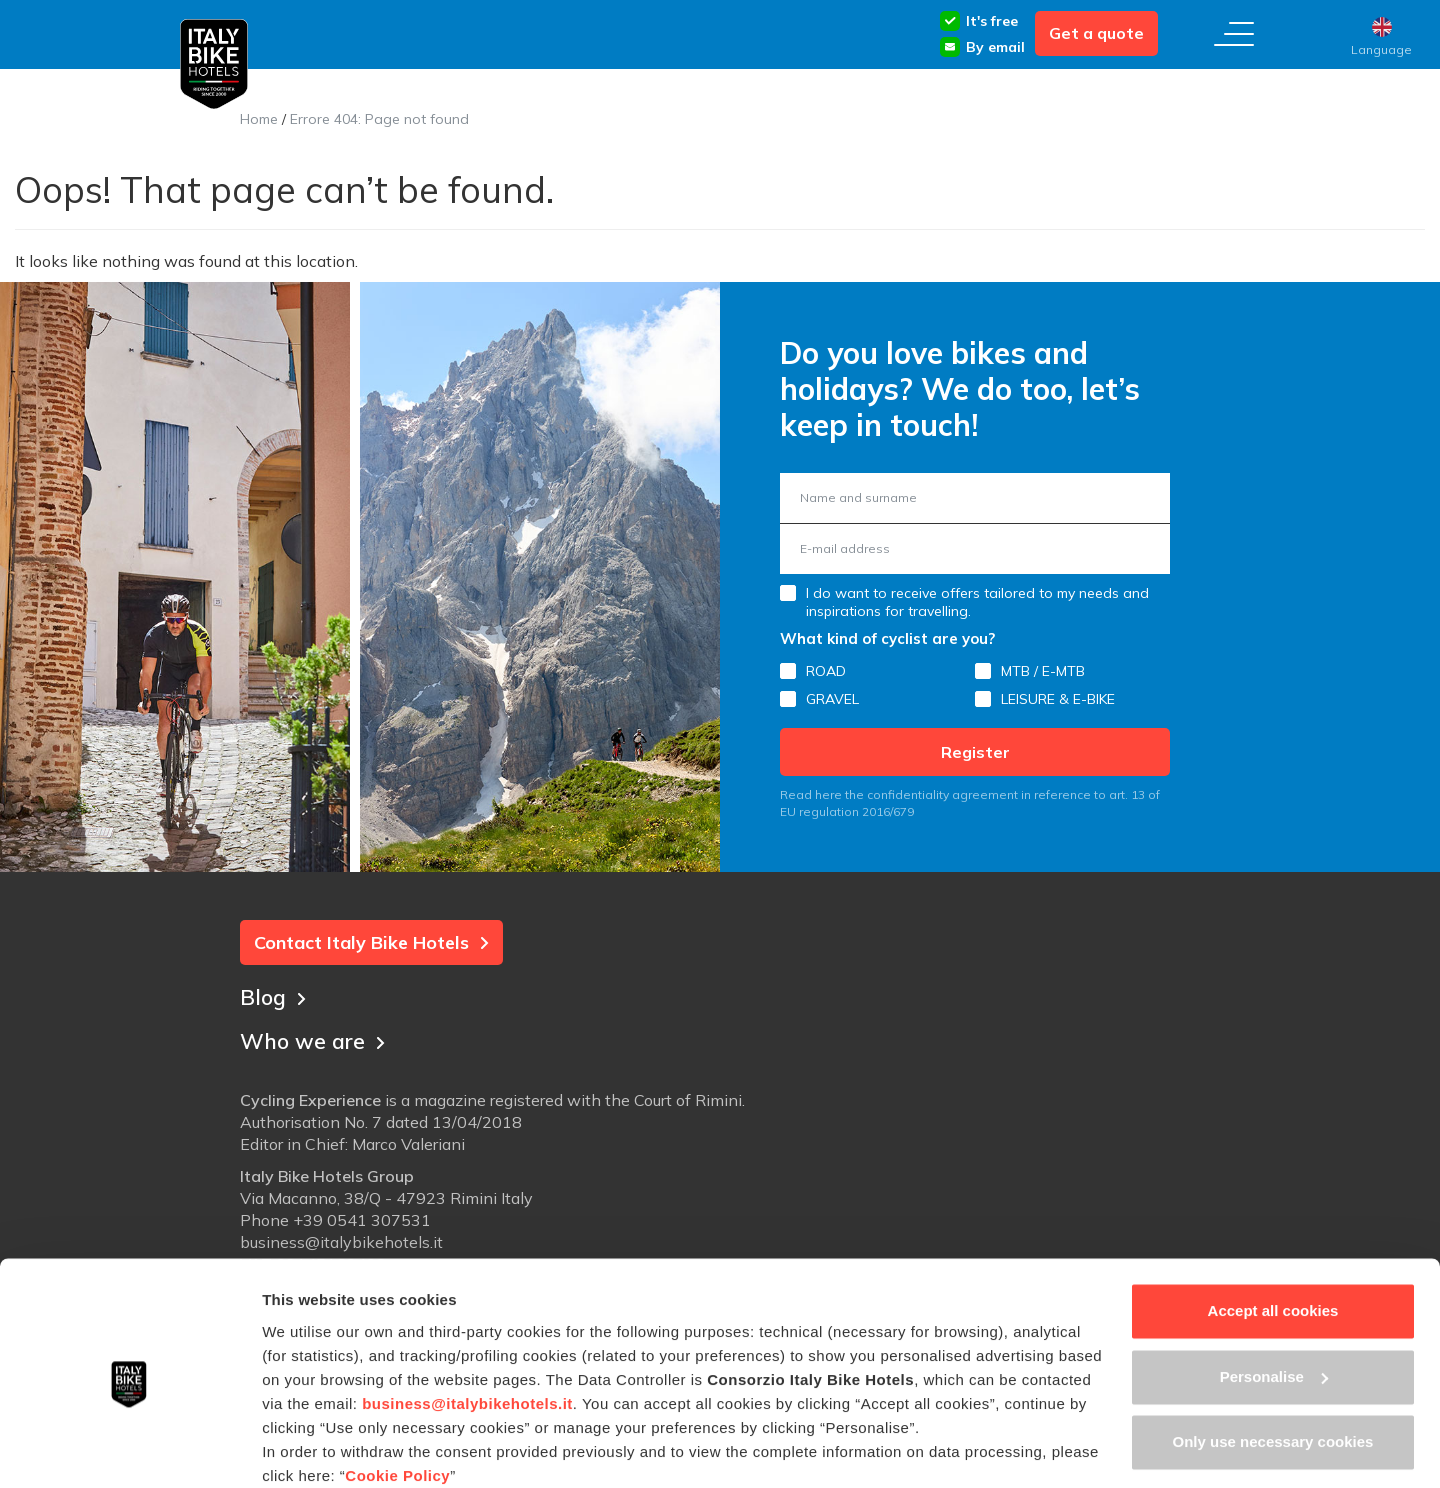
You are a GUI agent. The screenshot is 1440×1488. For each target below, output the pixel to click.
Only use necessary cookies (1273, 1360)
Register (975, 752)
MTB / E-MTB (1043, 671)
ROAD (826, 671)
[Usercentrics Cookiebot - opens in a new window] (129, 1449)
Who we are (315, 1039)
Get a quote (1096, 33)
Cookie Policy (397, 1393)
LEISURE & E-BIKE (1058, 699)
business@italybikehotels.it (467, 1321)
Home (259, 119)
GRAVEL (832, 699)
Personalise (1274, 1294)
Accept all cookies (1273, 1229)
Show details (308, 1448)
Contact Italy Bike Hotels (371, 942)
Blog (274, 995)
